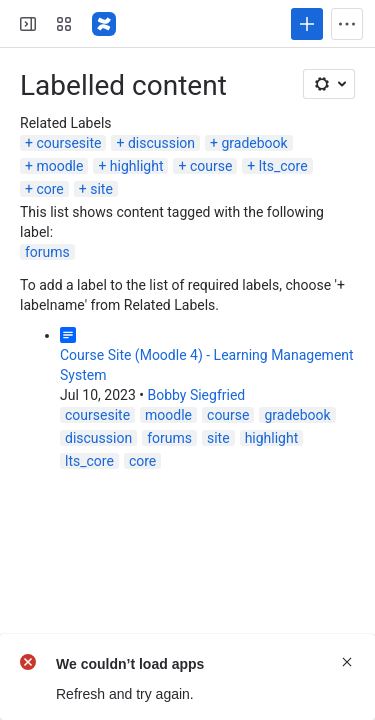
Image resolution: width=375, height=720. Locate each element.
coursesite (68, 143)
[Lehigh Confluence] (104, 24)
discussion (161, 143)
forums (47, 252)
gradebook (254, 143)
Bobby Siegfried (196, 395)
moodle (59, 166)
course (211, 166)
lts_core (283, 166)
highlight (137, 166)
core (49, 189)
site (101, 189)
